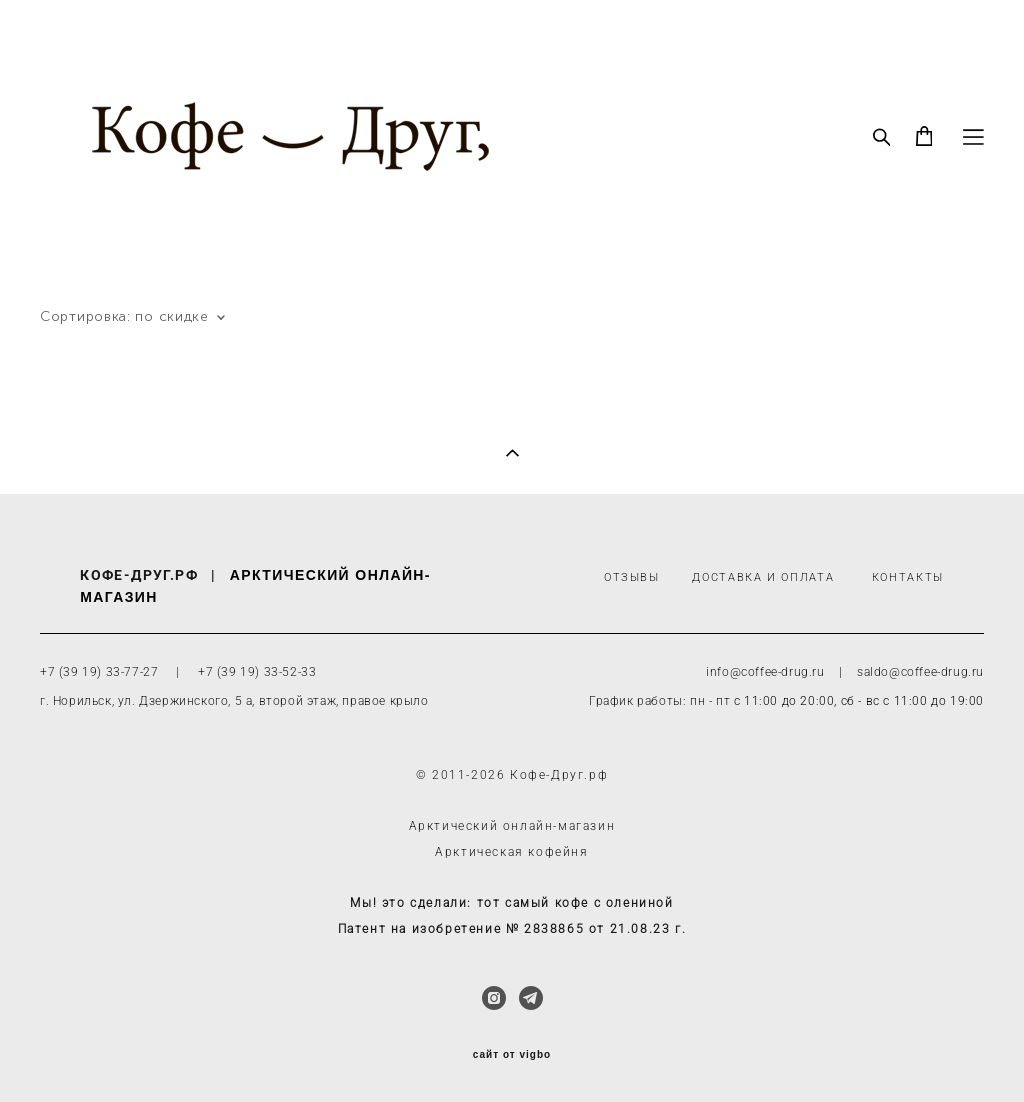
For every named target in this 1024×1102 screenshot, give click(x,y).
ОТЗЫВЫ (632, 577)
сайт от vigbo (512, 1055)
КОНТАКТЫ (908, 577)
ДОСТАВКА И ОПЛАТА (763, 577)
